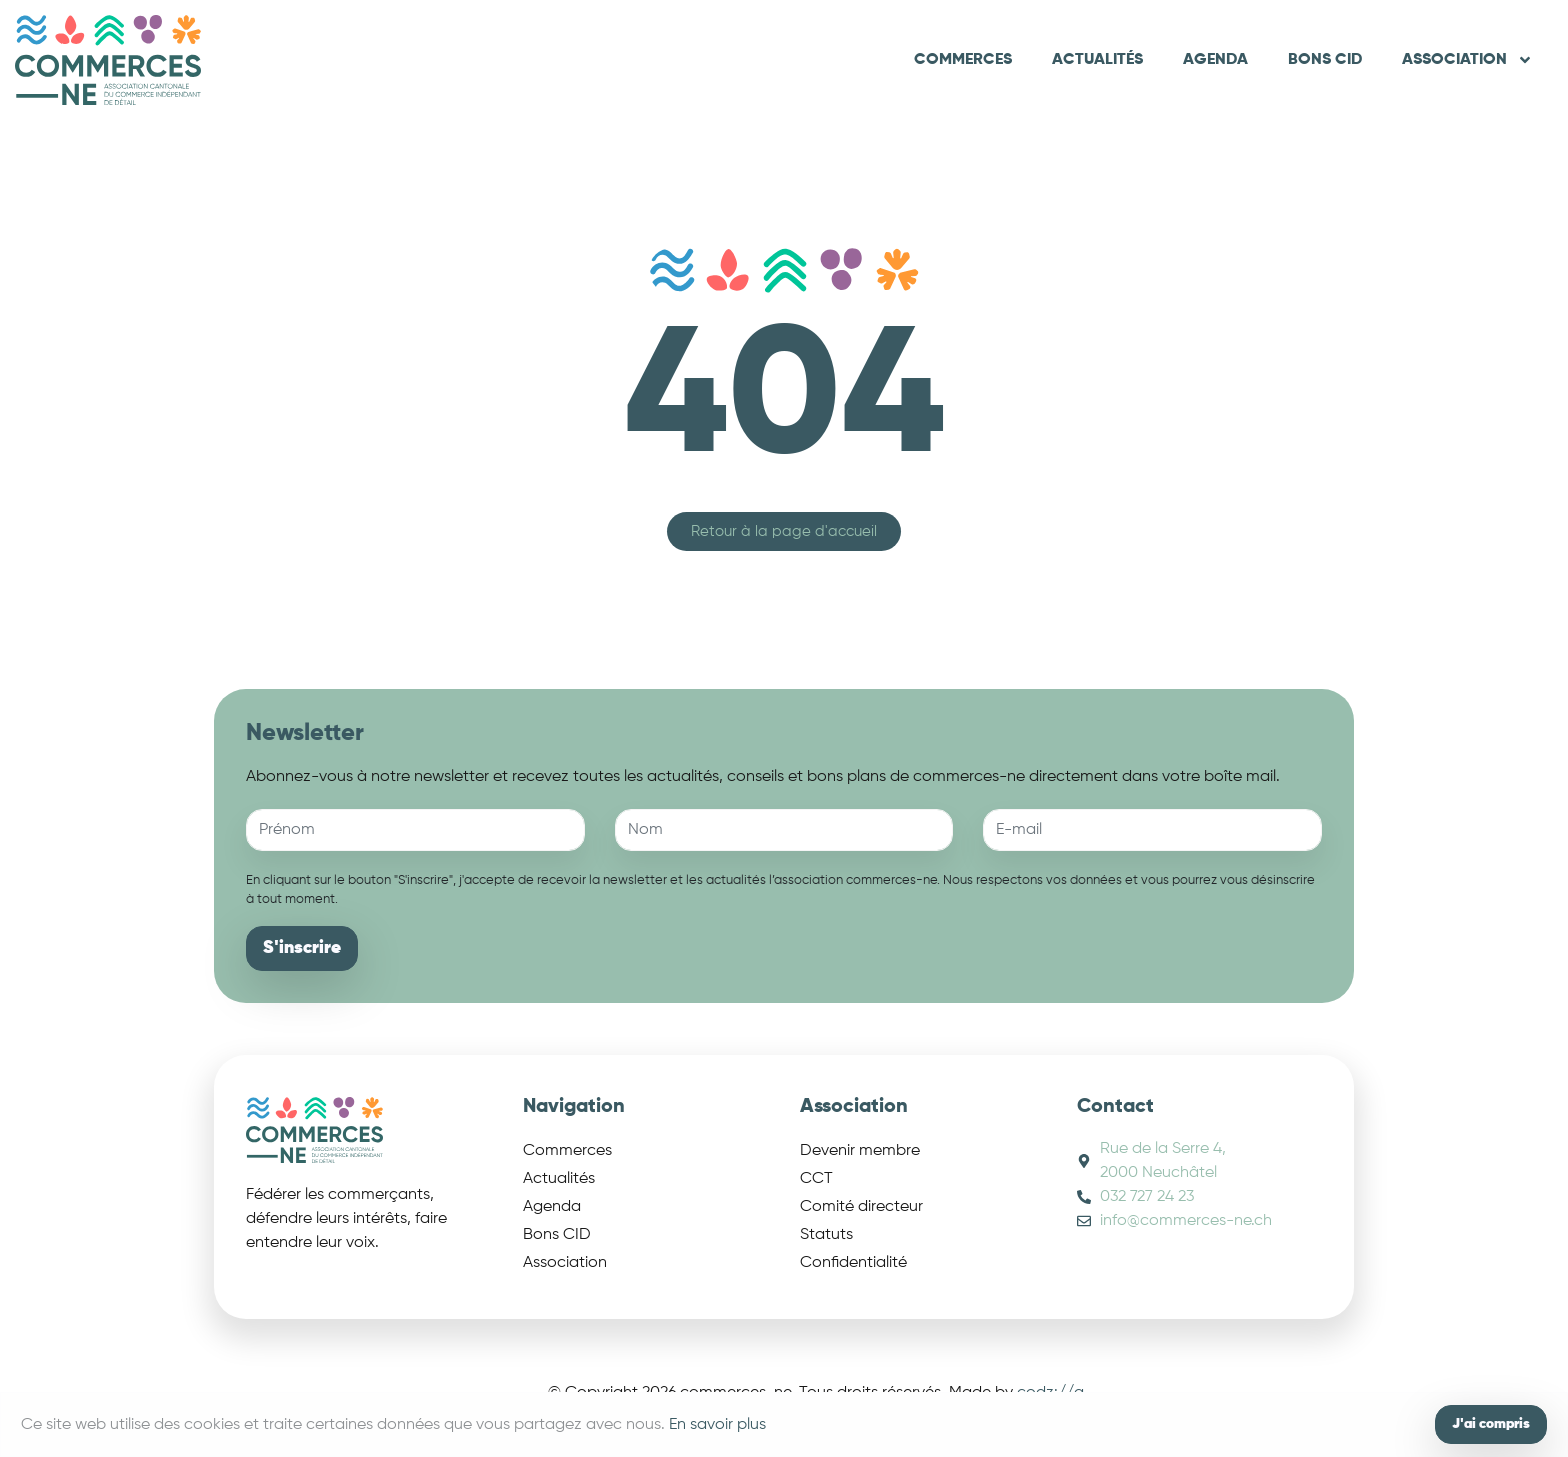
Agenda (1215, 60)
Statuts (826, 1235)
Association (1467, 60)
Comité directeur (861, 1207)
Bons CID (1325, 60)
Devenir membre (860, 1151)
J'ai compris (1491, 1424)
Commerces (963, 60)
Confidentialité (853, 1263)
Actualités (1097, 60)
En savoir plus (717, 1425)
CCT (816, 1179)
